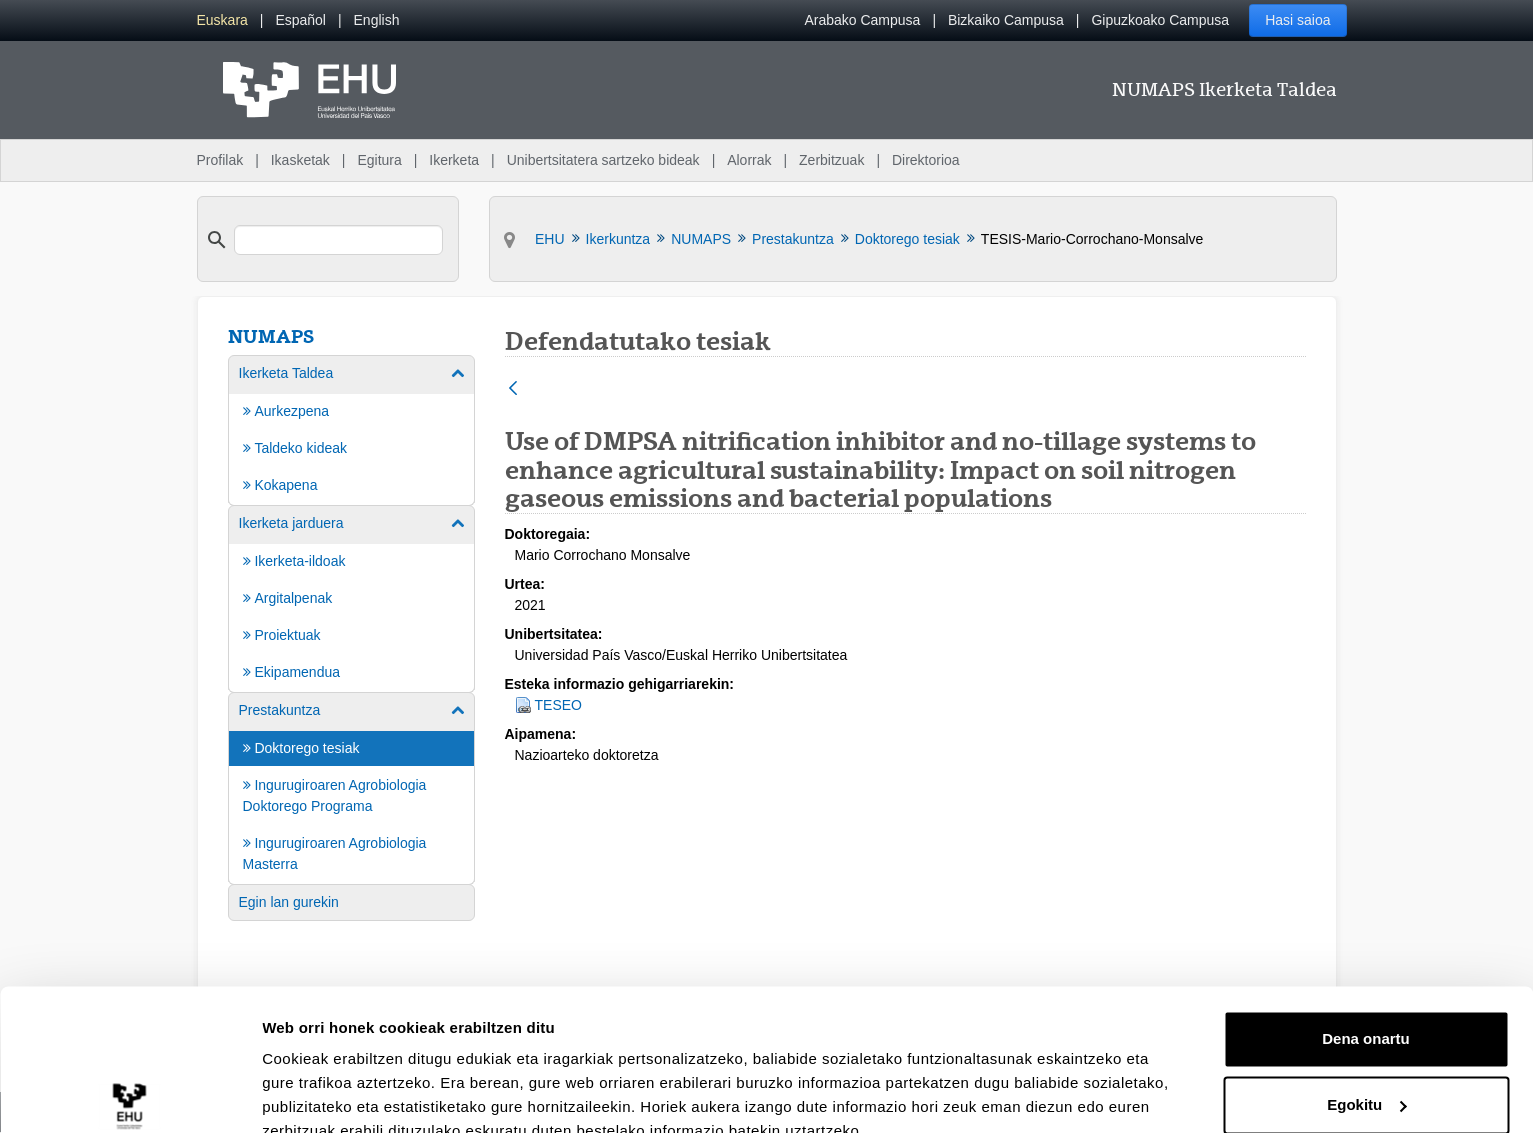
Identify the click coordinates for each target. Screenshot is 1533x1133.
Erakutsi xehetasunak (340, 1093)
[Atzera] (513, 389)
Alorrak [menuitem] (749, 160)
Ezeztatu (1366, 1077)
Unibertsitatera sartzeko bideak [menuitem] (603, 160)
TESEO (558, 705)
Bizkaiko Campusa (1006, 20)
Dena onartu (1366, 946)
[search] (339, 240)
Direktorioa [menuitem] (926, 160)
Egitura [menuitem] (379, 160)
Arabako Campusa (862, 20)
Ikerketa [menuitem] (454, 160)
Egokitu (1366, 1011)
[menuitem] (222, 20)
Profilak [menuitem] (220, 160)
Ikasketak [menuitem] (300, 160)
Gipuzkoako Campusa (1160, 20)
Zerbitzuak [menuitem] (831, 160)
